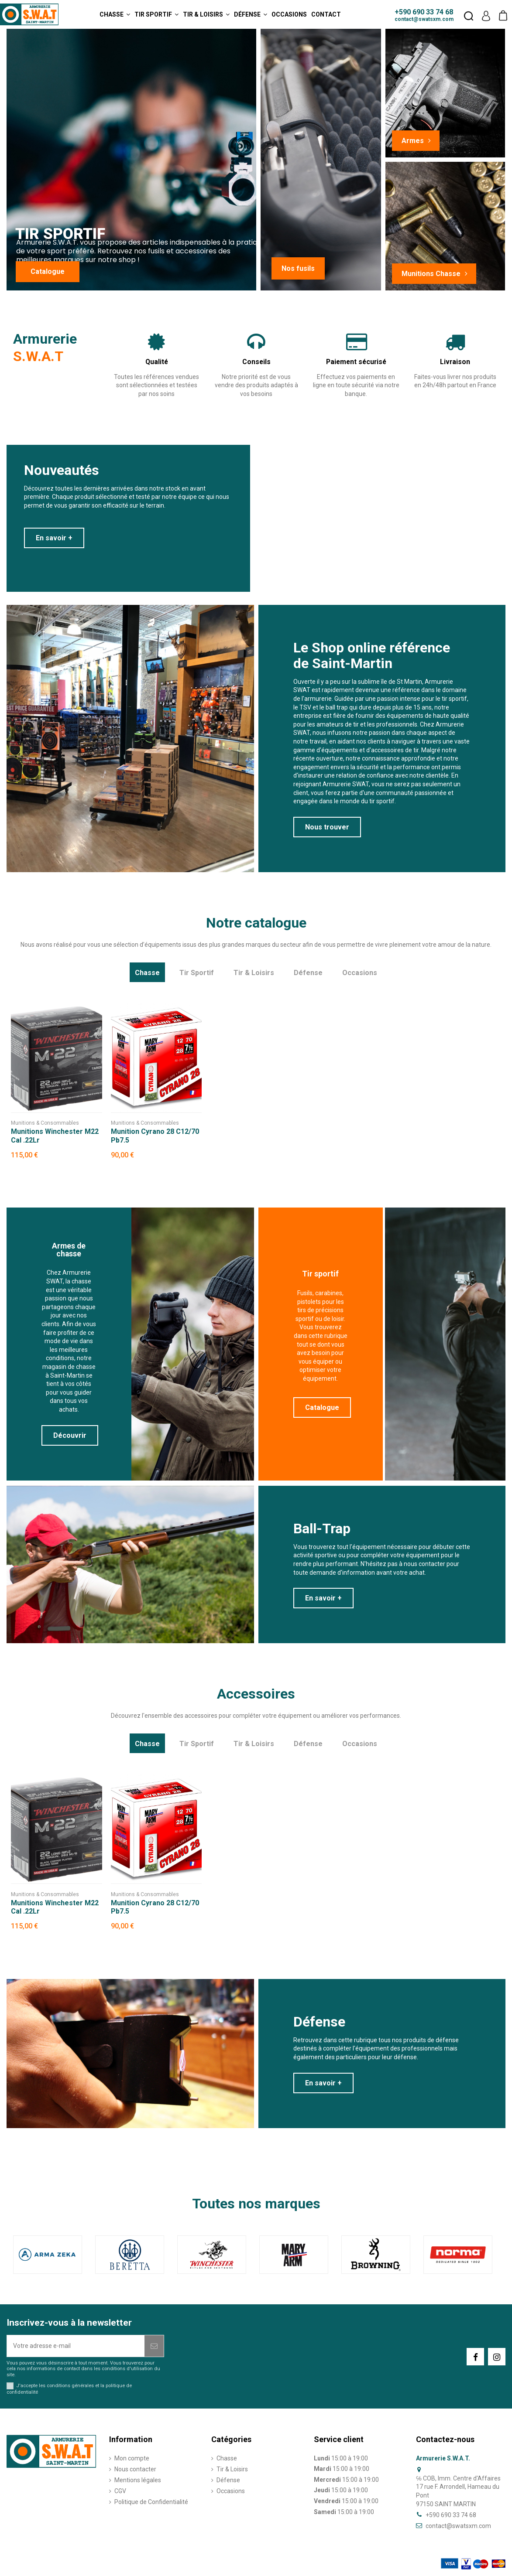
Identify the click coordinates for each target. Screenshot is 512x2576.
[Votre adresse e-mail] (75, 2346)
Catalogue (48, 271)
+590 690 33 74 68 (424, 12)
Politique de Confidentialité (151, 2501)
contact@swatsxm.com (424, 19)
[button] (115, 14)
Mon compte (131, 2458)
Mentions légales (137, 2480)
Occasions (359, 973)
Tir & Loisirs (254, 973)
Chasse (147, 973)
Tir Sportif (196, 973)
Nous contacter (135, 2469)
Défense (308, 973)
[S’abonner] (154, 2346)
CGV (120, 2490)
